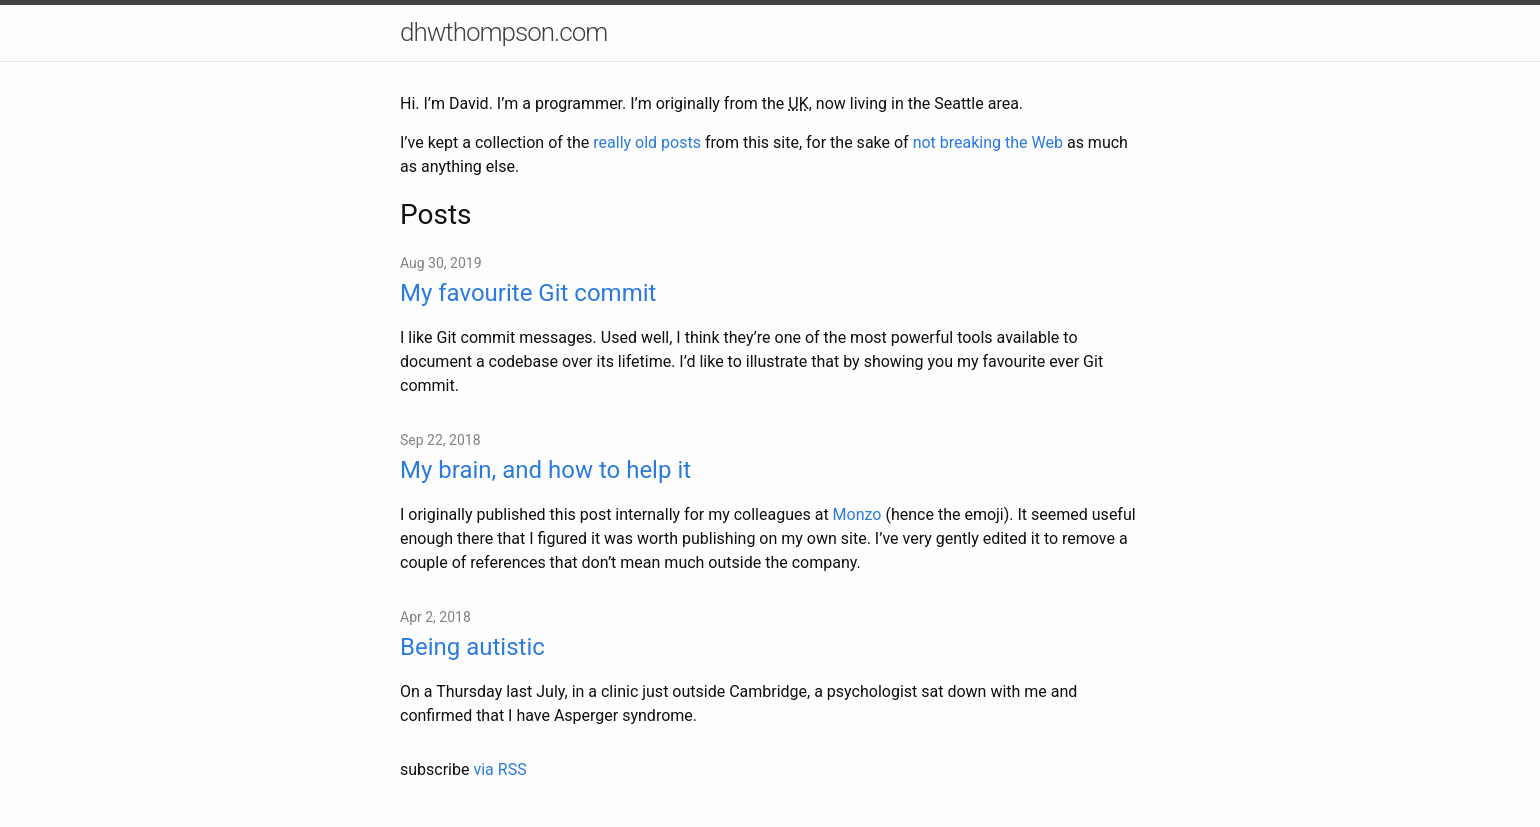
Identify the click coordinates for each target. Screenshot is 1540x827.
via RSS (499, 769)
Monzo (857, 514)
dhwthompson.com (503, 32)
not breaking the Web (988, 142)
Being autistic (472, 647)
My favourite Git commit (528, 293)
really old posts (647, 142)
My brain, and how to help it (545, 470)
